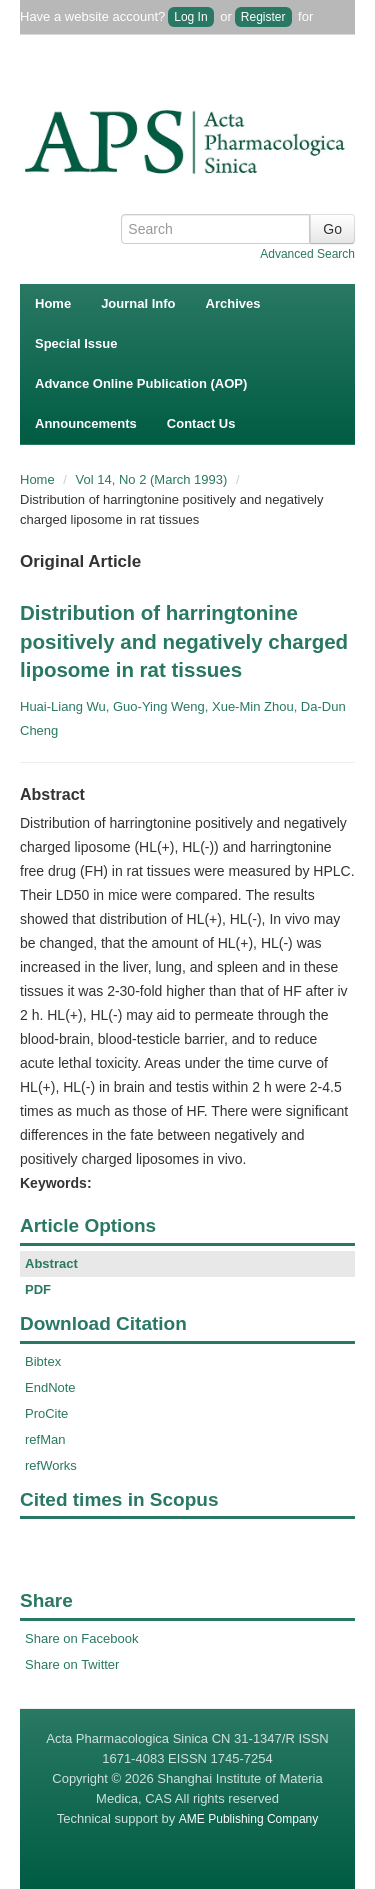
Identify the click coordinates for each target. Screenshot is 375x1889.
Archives (233, 303)
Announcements (86, 423)
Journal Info (138, 303)
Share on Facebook (81, 1638)
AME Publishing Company (248, 1819)
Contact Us (201, 423)
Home (53, 303)
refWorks (51, 1465)
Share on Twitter (72, 1664)
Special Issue (76, 343)
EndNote (50, 1387)
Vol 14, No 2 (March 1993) (153, 479)
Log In (190, 17)
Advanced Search (307, 254)
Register (263, 17)
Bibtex (43, 1361)
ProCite (46, 1413)
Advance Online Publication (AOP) (141, 383)
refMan (45, 1439)
